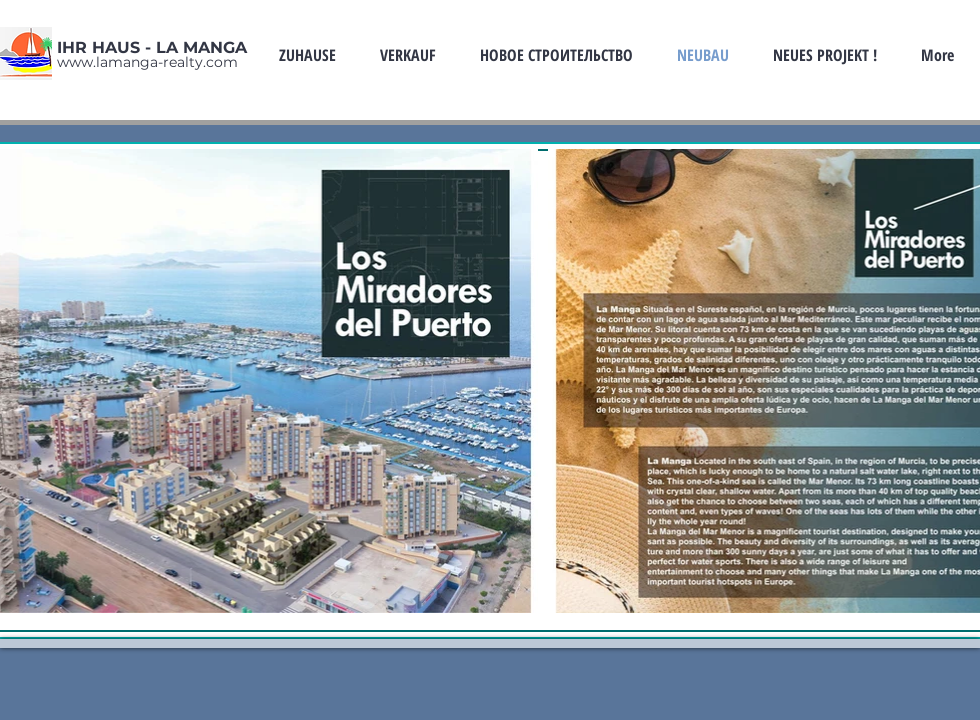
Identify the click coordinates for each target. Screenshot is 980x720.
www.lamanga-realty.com (147, 62)
